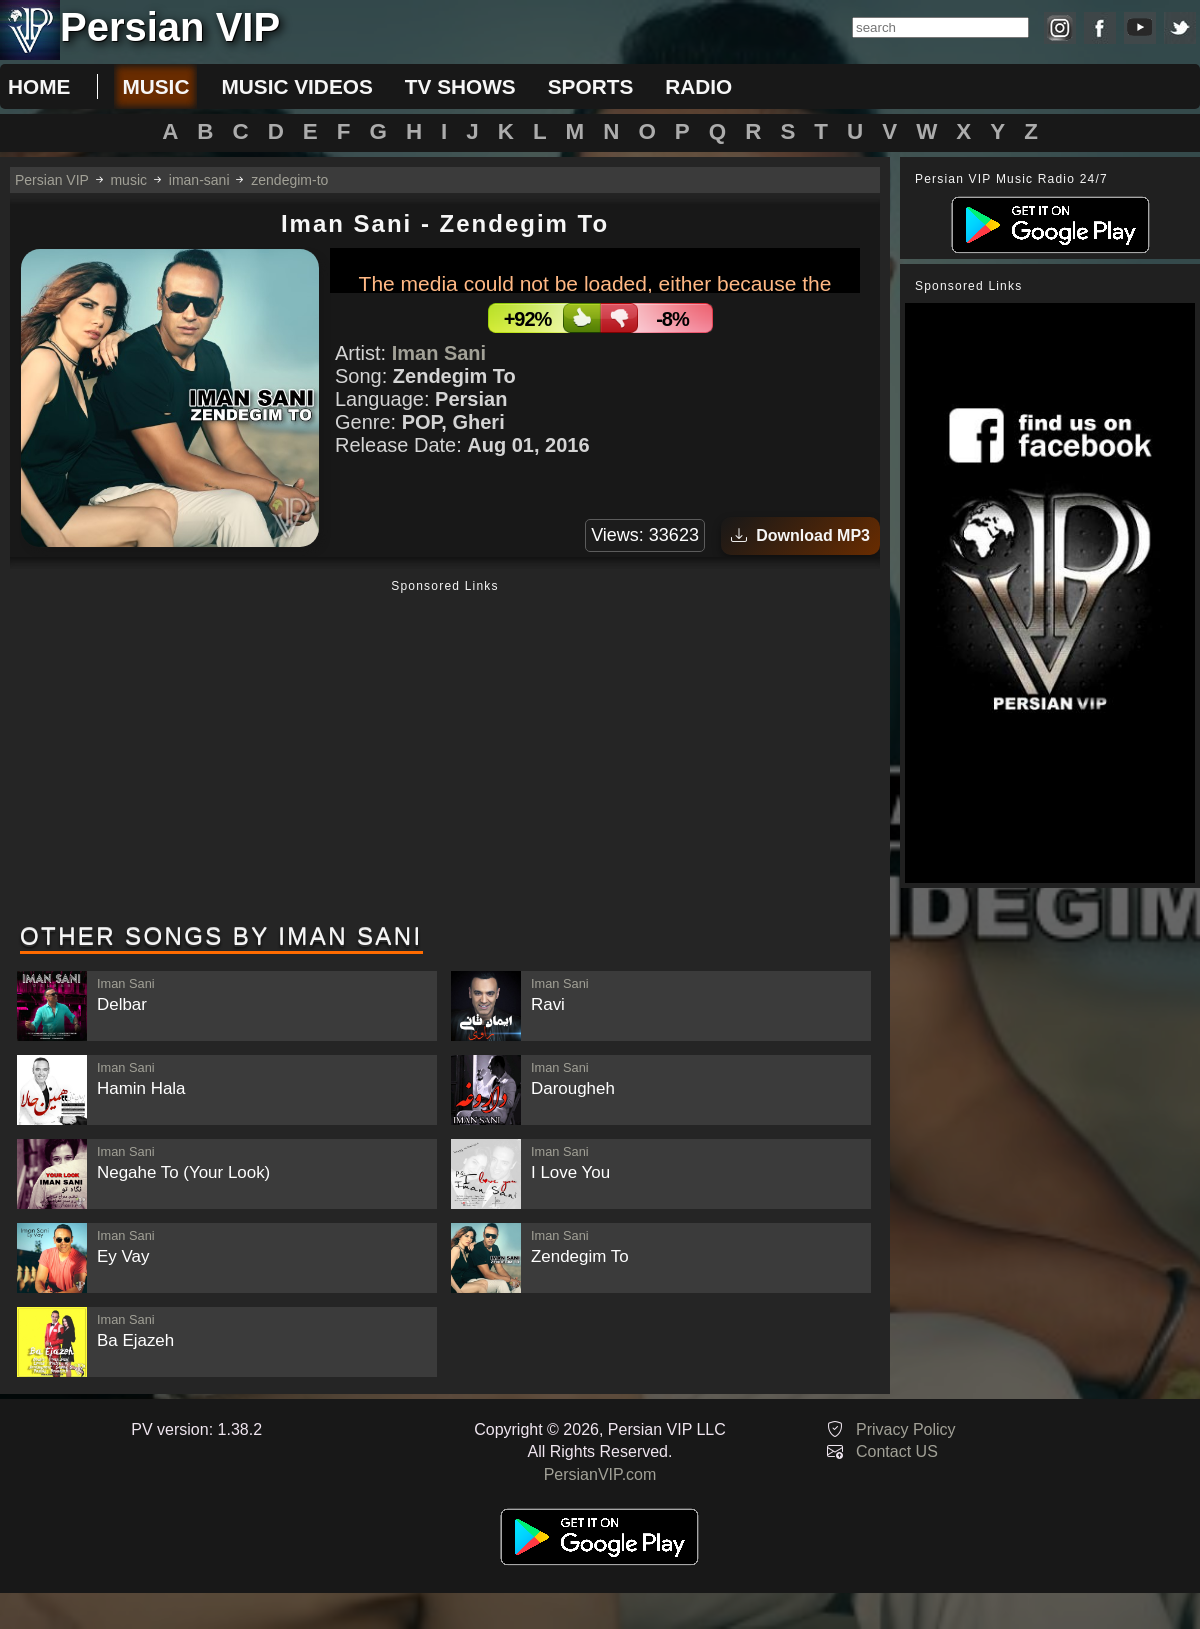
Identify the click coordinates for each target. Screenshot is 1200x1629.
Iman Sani (439, 353)
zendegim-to (289, 180)
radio (698, 86)
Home (39, 86)
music (155, 86)
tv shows (460, 86)
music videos (296, 86)
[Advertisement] (445, 753)
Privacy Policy (906, 1429)
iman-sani (199, 180)
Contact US (897, 1451)
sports (591, 86)
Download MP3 (800, 535)
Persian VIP (52, 180)
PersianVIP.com (600, 1474)
